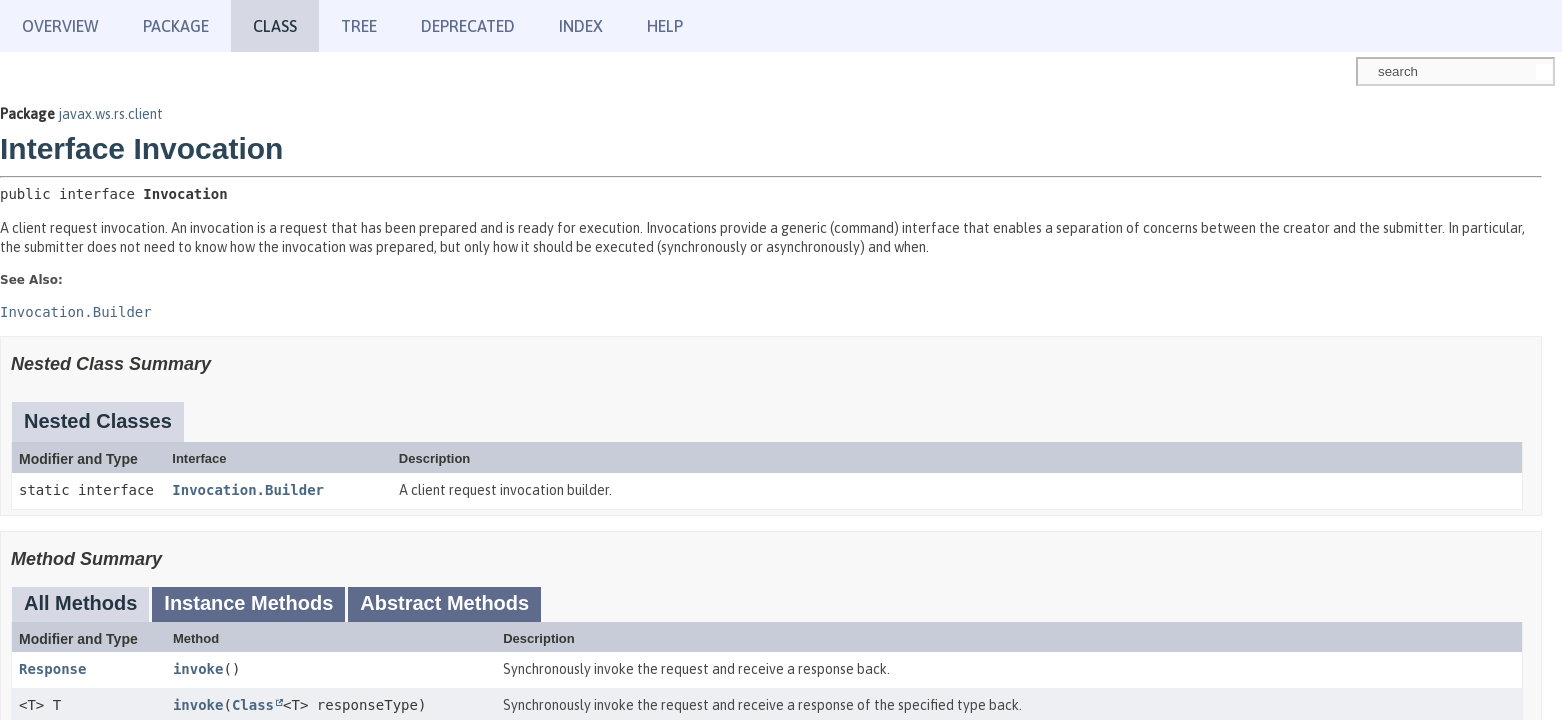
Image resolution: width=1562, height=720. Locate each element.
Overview (60, 26)
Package (176, 26)
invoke (198, 669)
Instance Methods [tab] (248, 603)
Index (581, 26)
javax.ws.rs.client (110, 114)
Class (253, 705)
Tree (359, 26)
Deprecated (468, 26)
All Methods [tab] (80, 603)
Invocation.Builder (248, 490)
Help (665, 26)
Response (52, 669)
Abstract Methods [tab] (444, 603)
